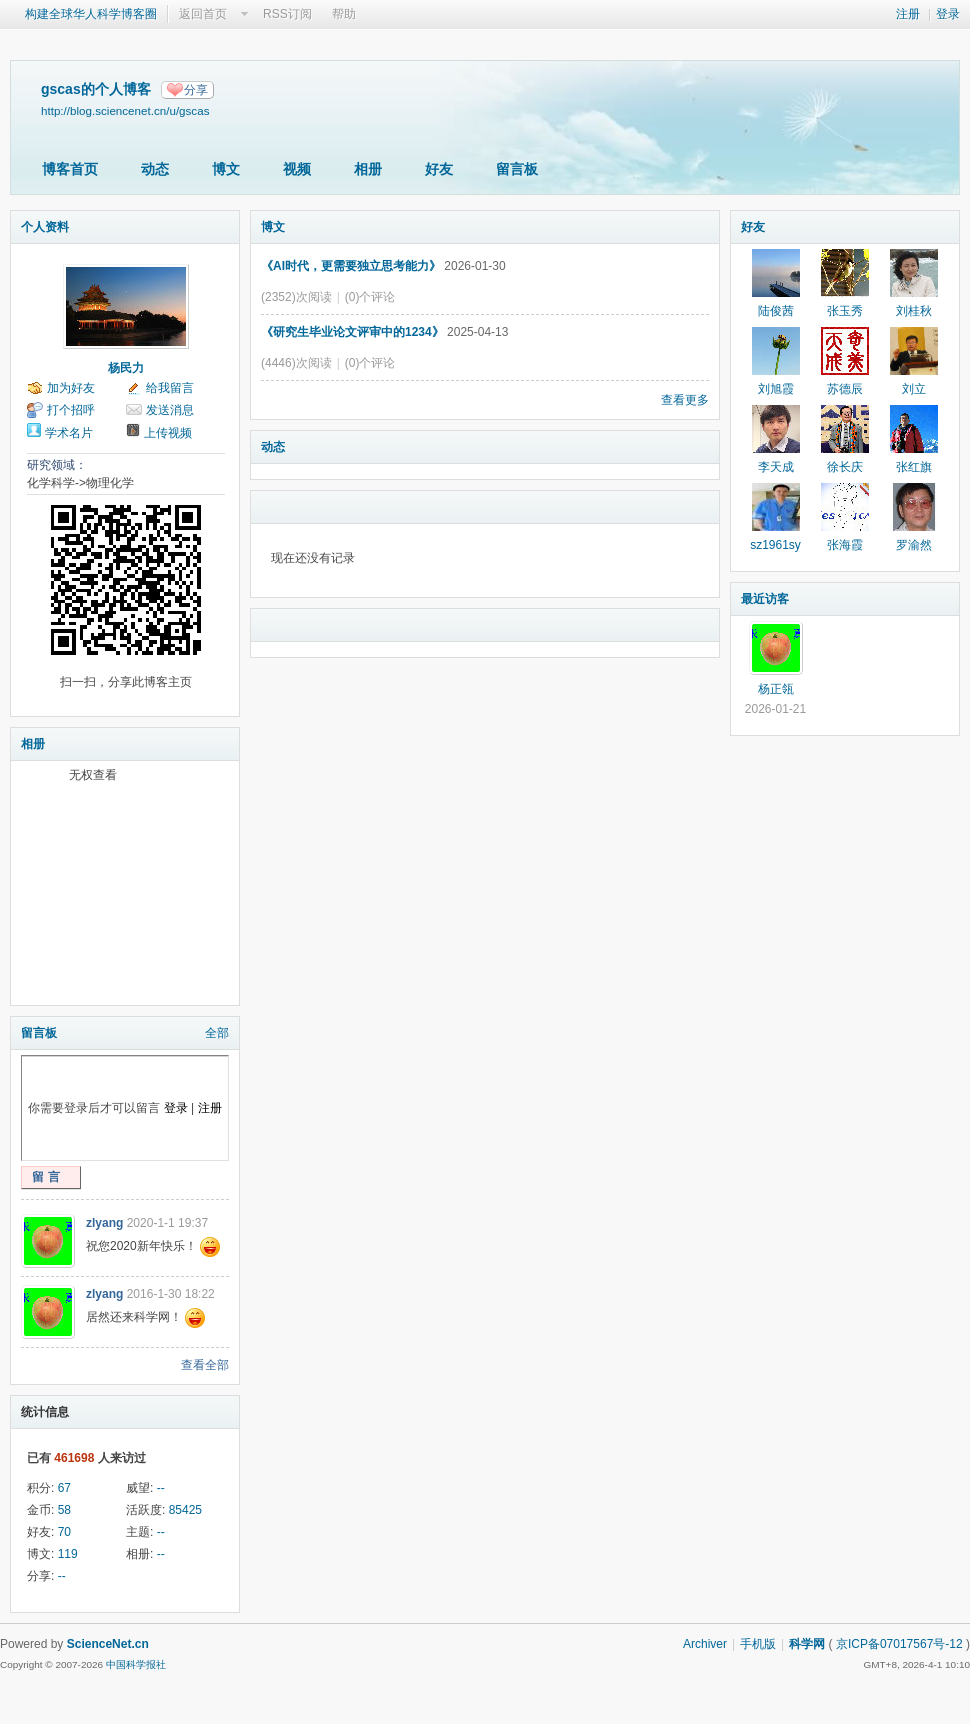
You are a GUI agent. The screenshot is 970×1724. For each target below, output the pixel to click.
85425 (185, 1510)
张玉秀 (845, 311)
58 (64, 1510)
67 (64, 1488)
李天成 (776, 467)
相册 (368, 169)
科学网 (807, 1644)
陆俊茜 (776, 311)
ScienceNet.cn (108, 1644)
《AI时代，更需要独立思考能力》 (351, 266)
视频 (297, 169)
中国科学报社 (136, 1664)
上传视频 (168, 433)
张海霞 (845, 545)
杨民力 (126, 368)
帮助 (344, 14)
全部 (217, 1033)
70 (64, 1532)
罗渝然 (914, 545)
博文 (226, 169)
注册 (908, 14)
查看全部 (205, 1365)
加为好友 (71, 388)
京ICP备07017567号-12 (899, 1644)
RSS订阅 (287, 14)
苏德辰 (845, 389)
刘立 (914, 389)
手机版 (758, 1644)
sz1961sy (775, 545)
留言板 (517, 169)
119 (68, 1554)
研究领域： (57, 465)
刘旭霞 (776, 389)
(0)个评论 (370, 297)
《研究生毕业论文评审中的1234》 (352, 332)
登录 (948, 14)
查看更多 (685, 400)
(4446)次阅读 (296, 363)
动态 (155, 169)
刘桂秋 (914, 311)
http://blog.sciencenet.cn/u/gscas (125, 110)
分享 (196, 90)
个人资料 (45, 227)
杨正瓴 (776, 689)
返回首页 (203, 14)
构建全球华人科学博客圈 (91, 14)
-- (161, 1488)
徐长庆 (845, 467)
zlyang (104, 1223)
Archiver (705, 1644)
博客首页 (70, 169)
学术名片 (69, 433)
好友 (439, 169)
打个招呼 (71, 410)
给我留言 (170, 388)
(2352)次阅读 (296, 297)
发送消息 (170, 410)
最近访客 (765, 599)
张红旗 (914, 467)
